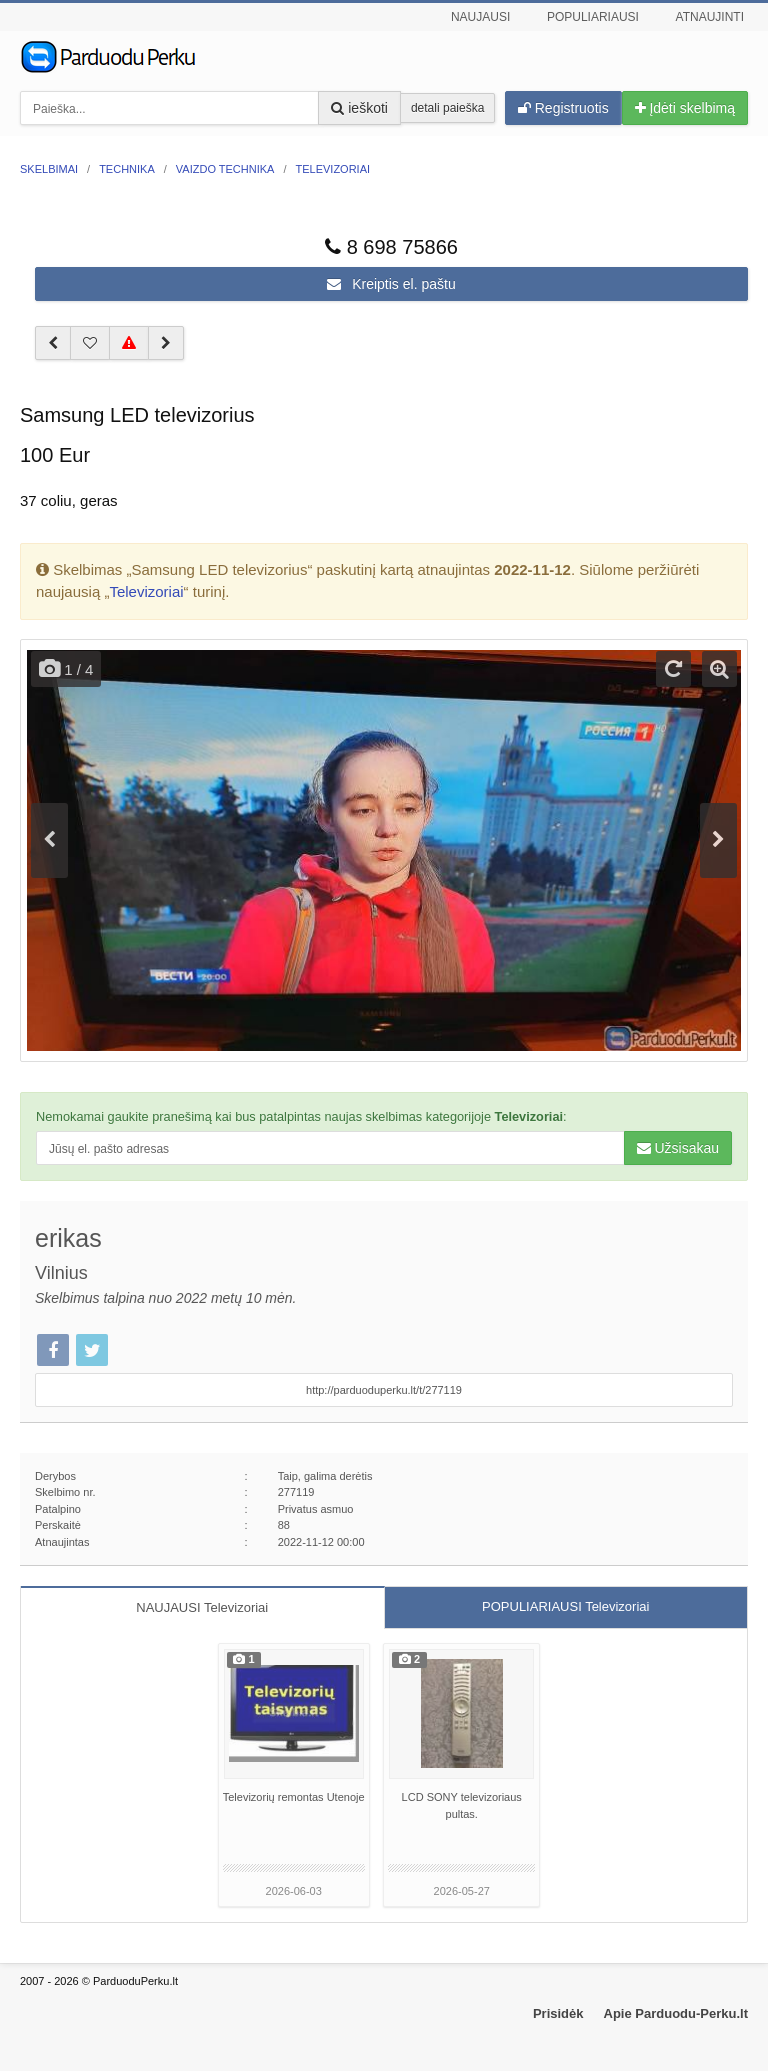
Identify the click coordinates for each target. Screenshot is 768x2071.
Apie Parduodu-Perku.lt (676, 2013)
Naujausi (480, 17)
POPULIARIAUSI (565, 1606)
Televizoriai (146, 591)
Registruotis (563, 108)
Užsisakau (678, 1148)
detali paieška (447, 108)
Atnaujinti (710, 17)
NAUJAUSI (202, 1607)
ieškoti (359, 108)
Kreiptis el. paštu (391, 284)
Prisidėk (558, 2013)
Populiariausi (593, 17)
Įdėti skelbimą (685, 108)
